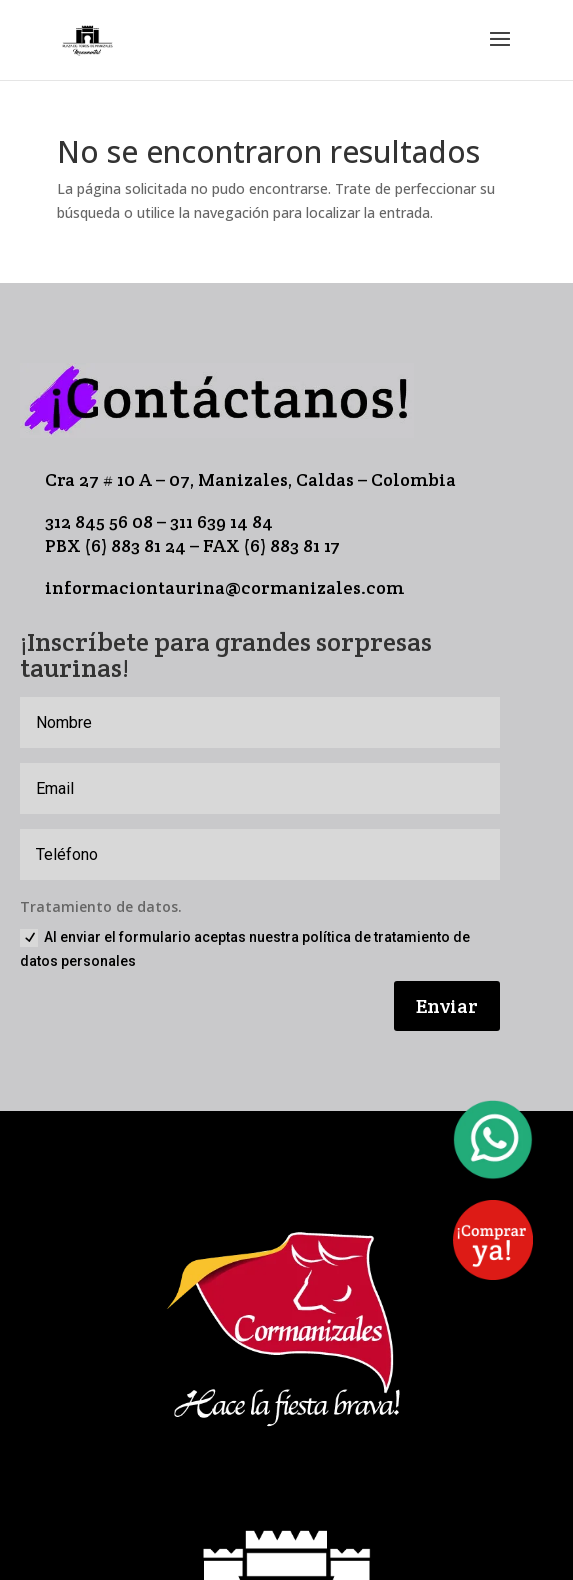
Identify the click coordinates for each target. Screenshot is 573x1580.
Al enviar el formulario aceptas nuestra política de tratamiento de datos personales (245, 949)
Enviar (447, 1006)
